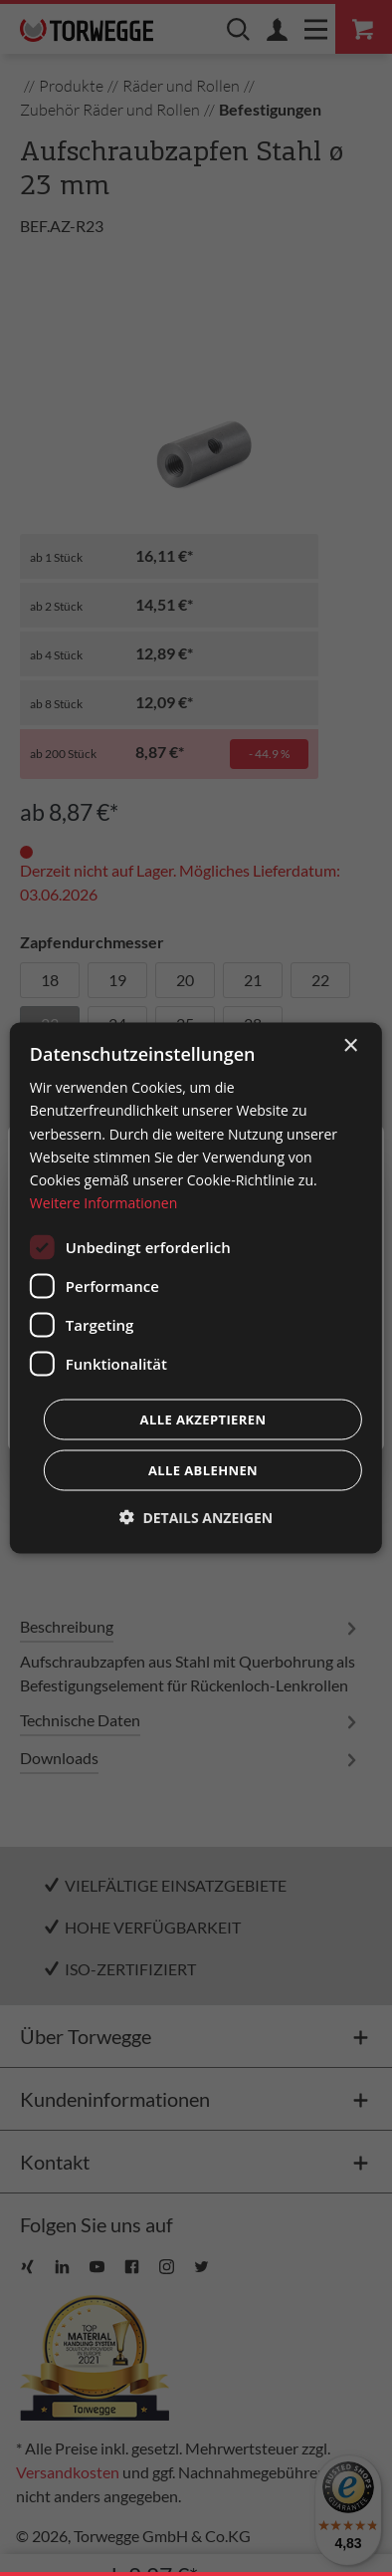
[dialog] (196, 1288)
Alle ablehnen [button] (203, 1469)
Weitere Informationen (103, 1201)
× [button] (349, 1046)
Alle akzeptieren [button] (203, 1418)
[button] (196, 1516)
